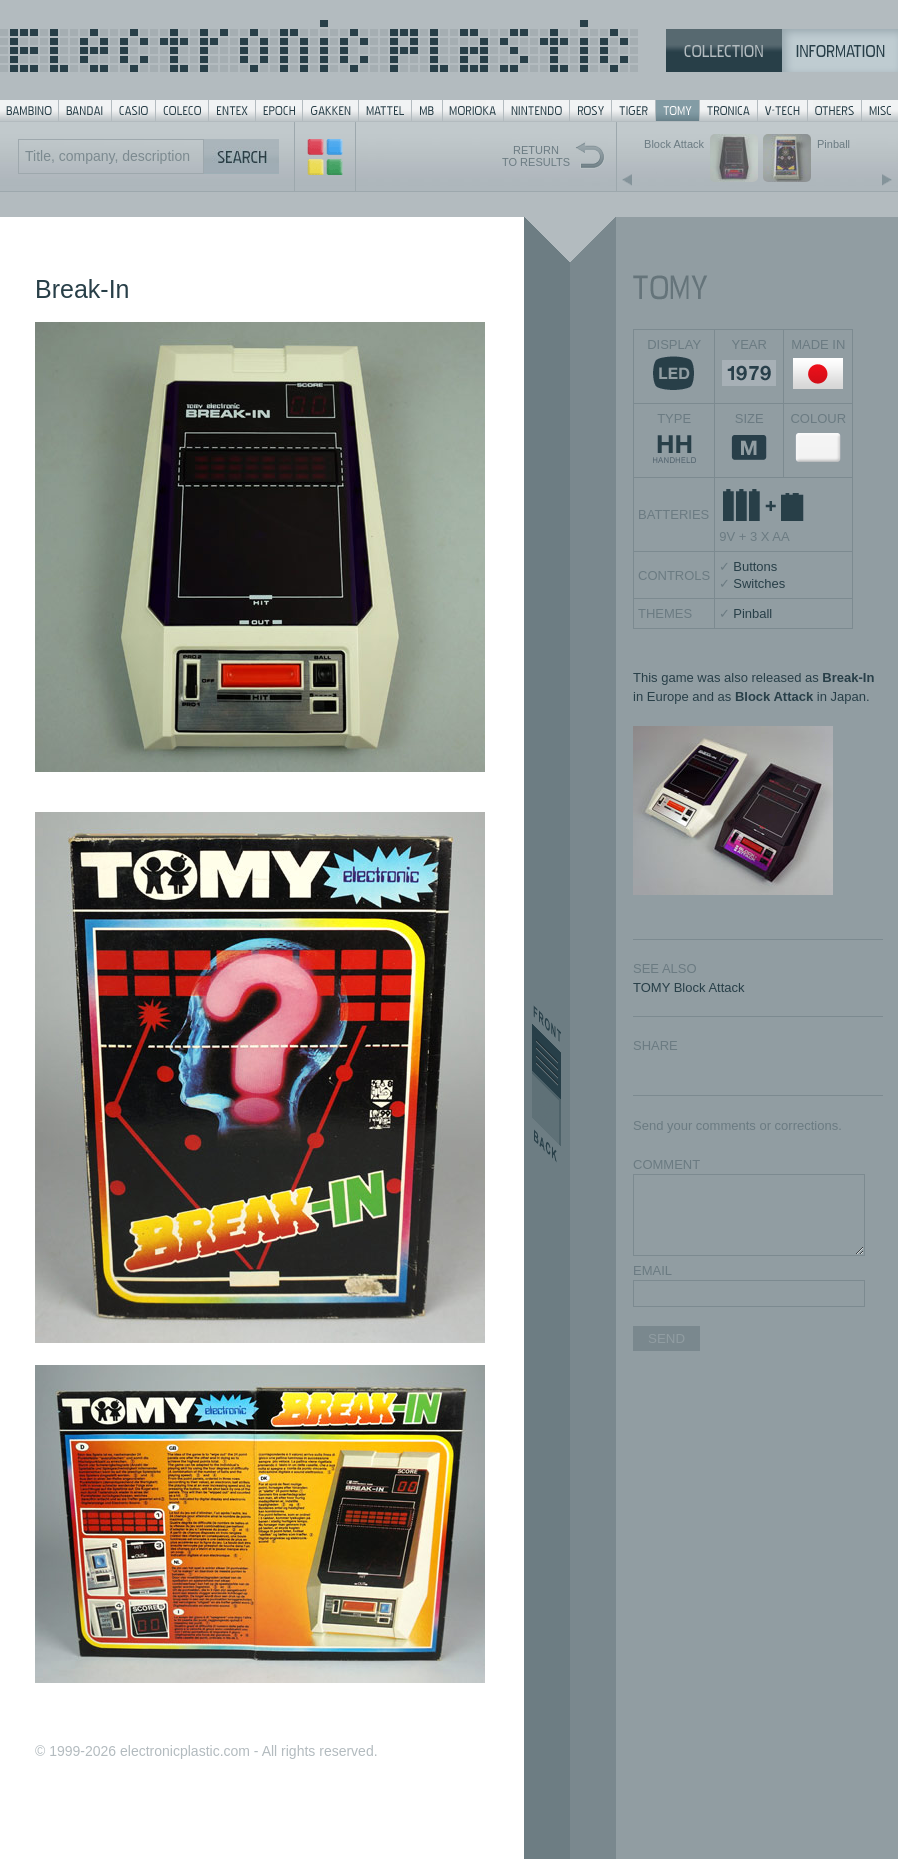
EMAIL (652, 1270)
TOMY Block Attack (689, 987)
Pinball (752, 613)
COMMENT (666, 1164)
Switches (759, 583)
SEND (666, 1338)
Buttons (755, 566)
